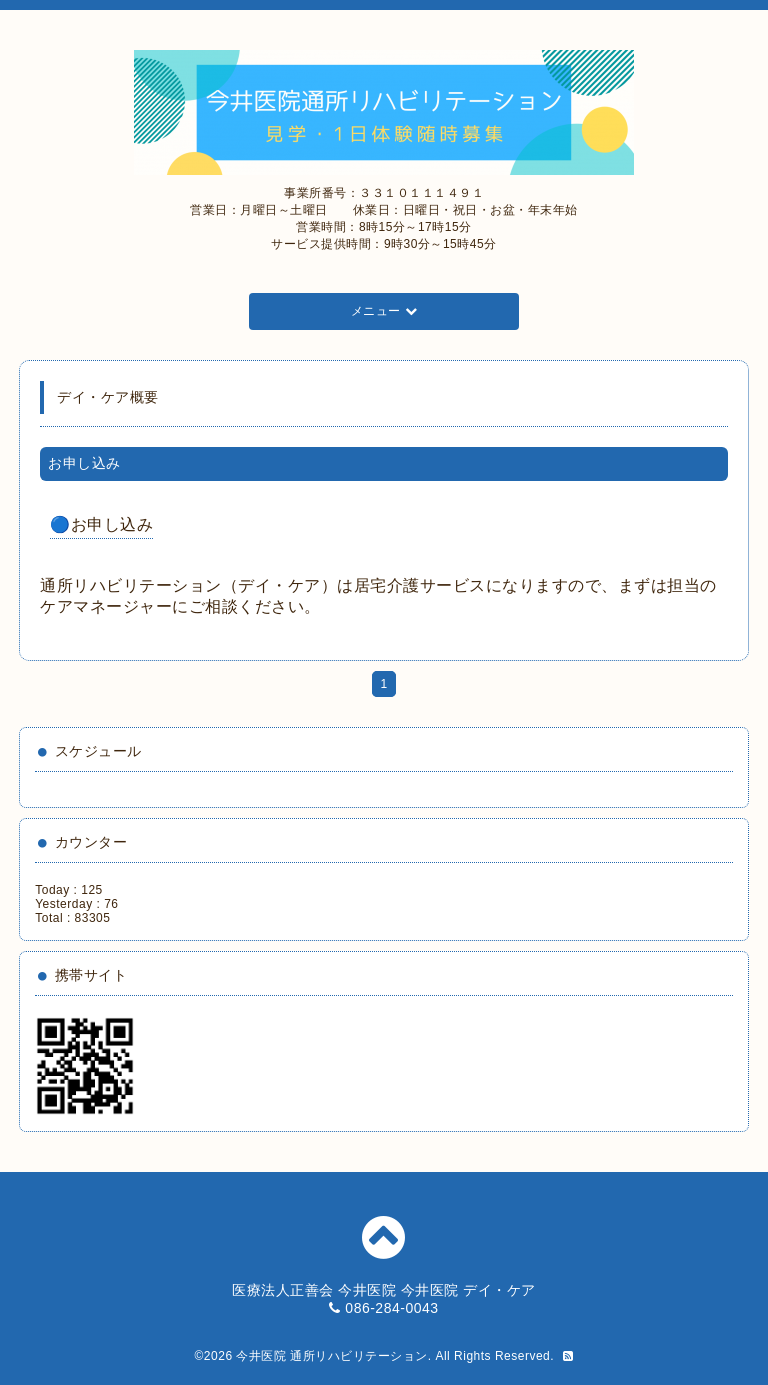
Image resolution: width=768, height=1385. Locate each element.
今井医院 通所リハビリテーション (331, 1356)
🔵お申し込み (101, 524)
